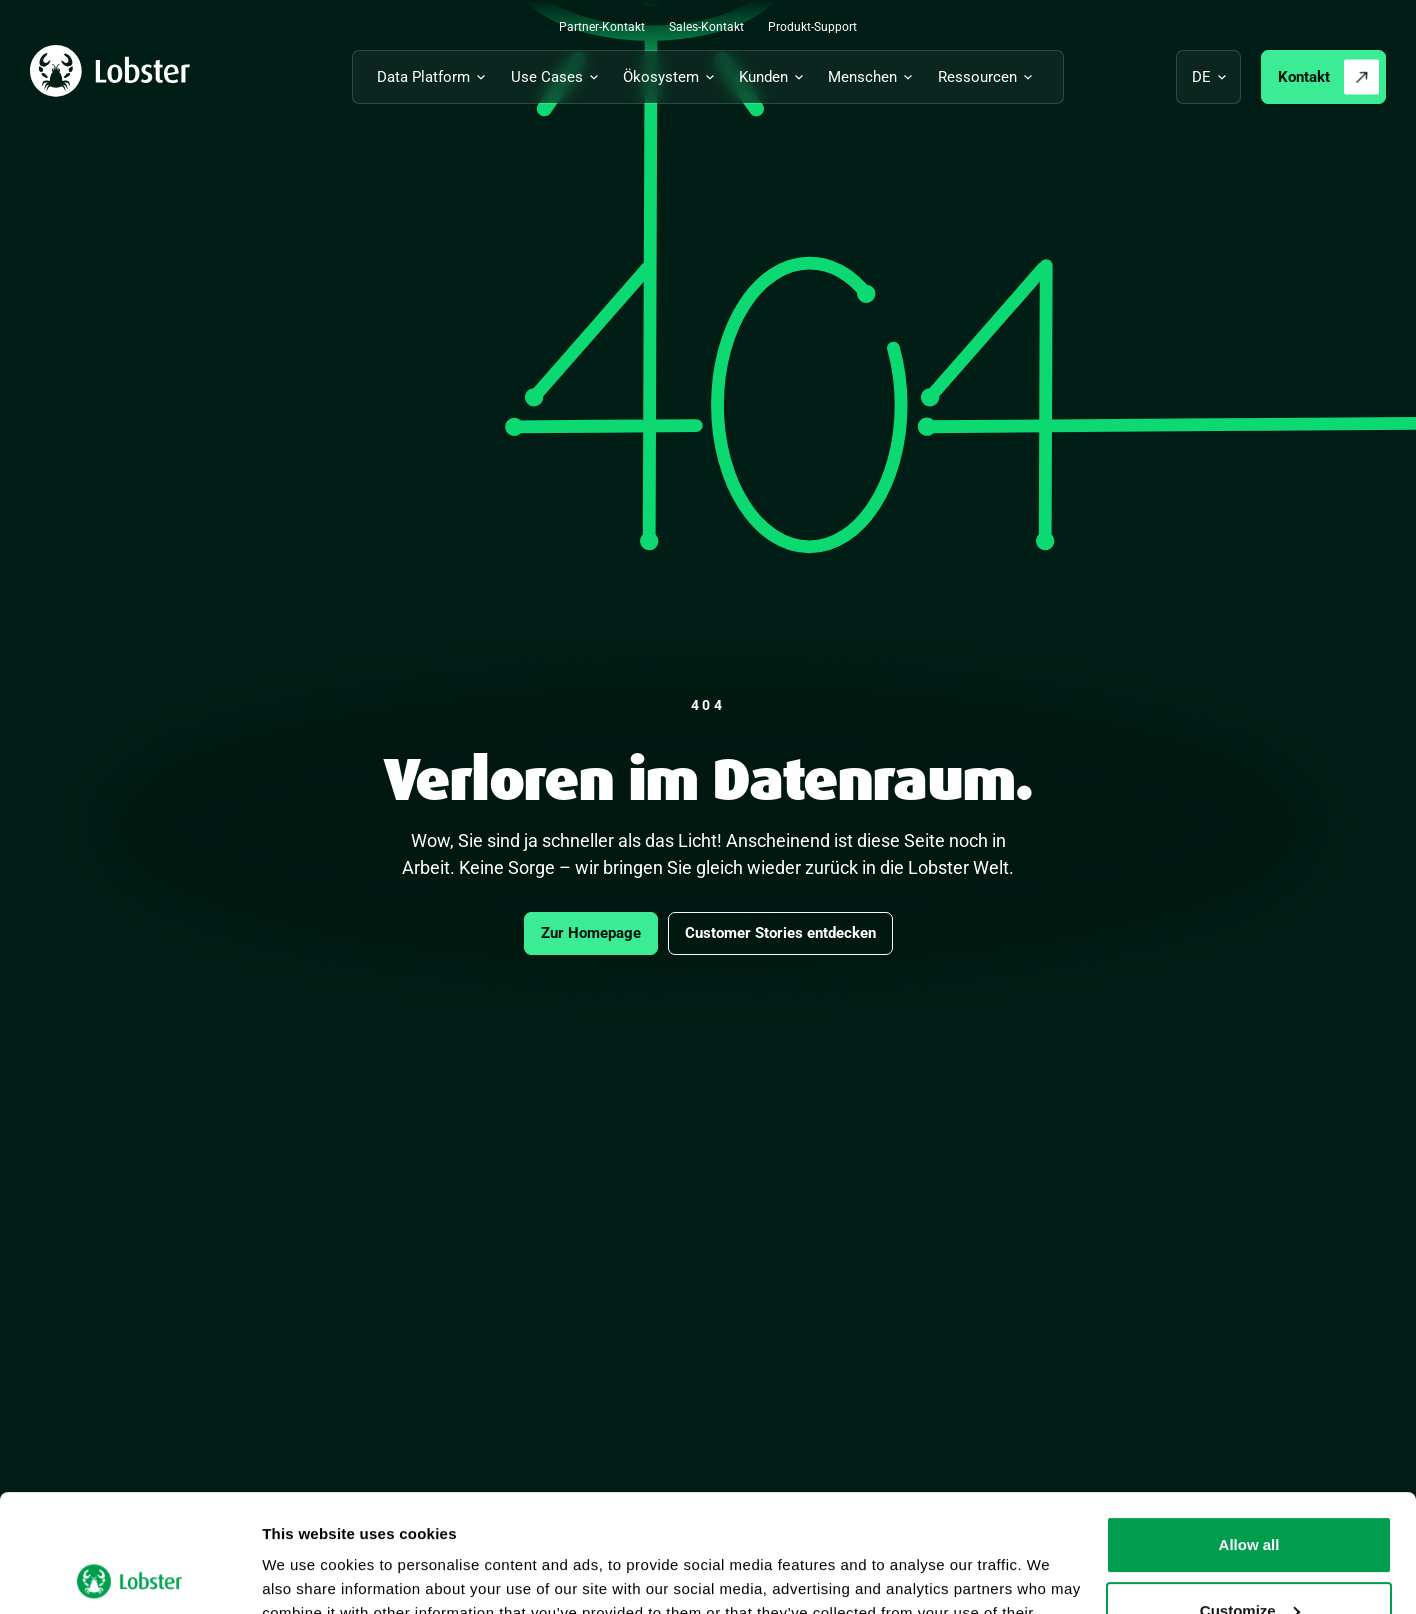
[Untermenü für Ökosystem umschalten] (672, 77)
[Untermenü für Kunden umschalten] (774, 77)
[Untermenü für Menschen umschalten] (873, 77)
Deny (1249, 1558)
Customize (1250, 1492)
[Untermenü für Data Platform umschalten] (434, 77)
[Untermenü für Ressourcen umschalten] (988, 77)
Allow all (1249, 1427)
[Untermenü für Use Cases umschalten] (558, 77)
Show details (308, 1574)
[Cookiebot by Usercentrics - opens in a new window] (129, 1575)
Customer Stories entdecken (780, 933)
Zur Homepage (591, 933)
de (1201, 77)
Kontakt (1304, 77)
